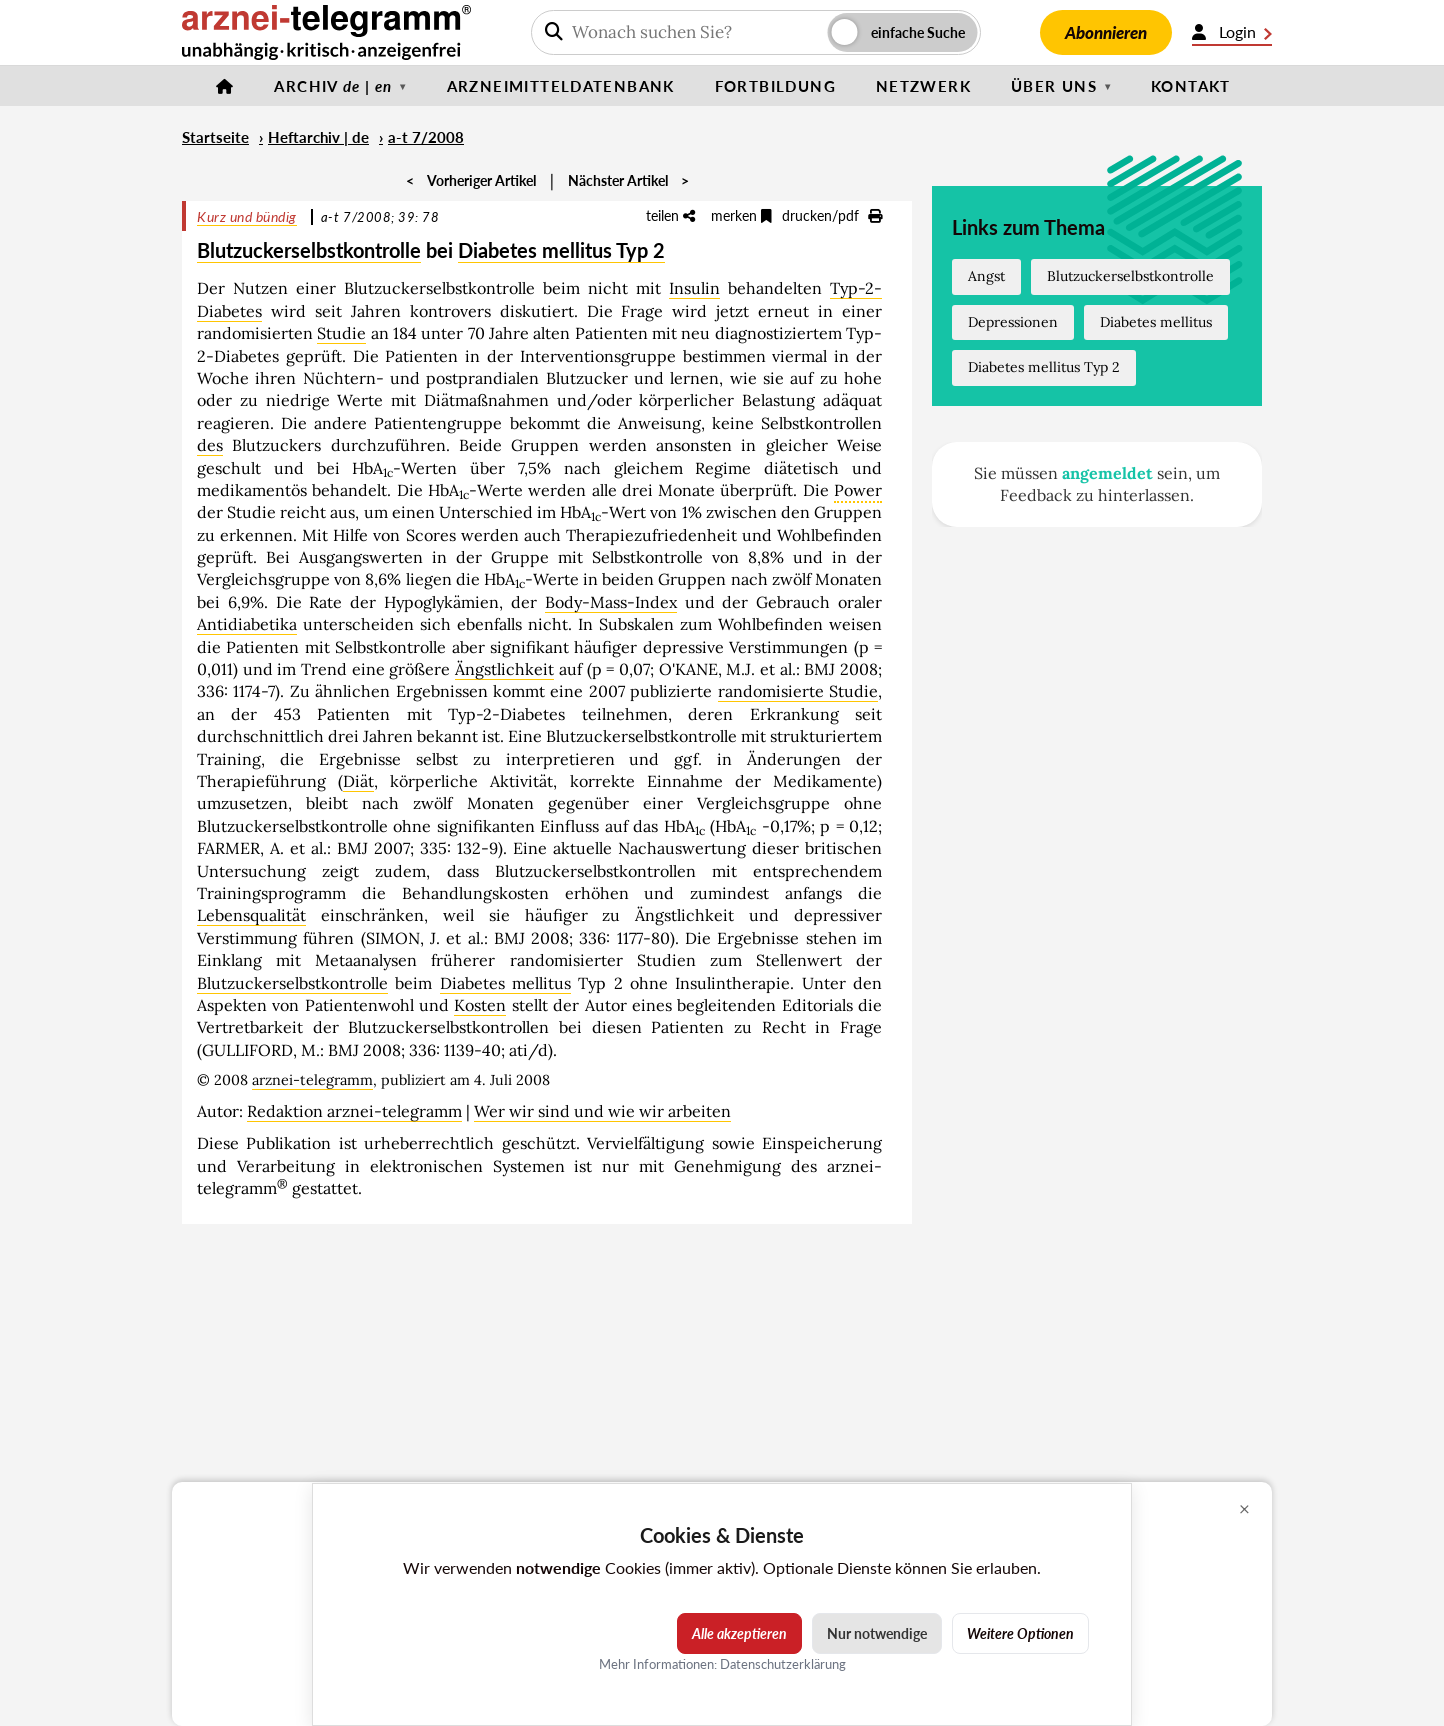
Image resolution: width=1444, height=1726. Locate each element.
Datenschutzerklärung (783, 1664)
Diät (358, 781)
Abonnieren (1106, 32)
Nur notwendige (877, 1633)
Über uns (1054, 86)
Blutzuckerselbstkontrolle (309, 250)
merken (741, 215)
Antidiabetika (247, 624)
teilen (670, 215)
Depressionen (1013, 322)
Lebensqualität (251, 915)
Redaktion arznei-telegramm (354, 1111)
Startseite (215, 137)
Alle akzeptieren (739, 1633)
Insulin (694, 288)
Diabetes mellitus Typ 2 (561, 250)
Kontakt (1191, 86)
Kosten (480, 1005)
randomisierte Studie (798, 691)
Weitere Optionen (1020, 1633)
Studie (341, 333)
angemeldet (1107, 473)
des (210, 445)
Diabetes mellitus (505, 983)
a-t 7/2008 (426, 137)
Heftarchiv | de (318, 137)
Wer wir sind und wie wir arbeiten (602, 1111)
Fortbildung (775, 86)
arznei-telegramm (312, 1080)
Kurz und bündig (247, 216)
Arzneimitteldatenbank (561, 86)
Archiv (333, 86)
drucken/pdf (832, 215)
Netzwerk (923, 86)
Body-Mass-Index (611, 602)
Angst (986, 276)
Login (1232, 32)
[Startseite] (225, 86)
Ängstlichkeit (504, 669)
